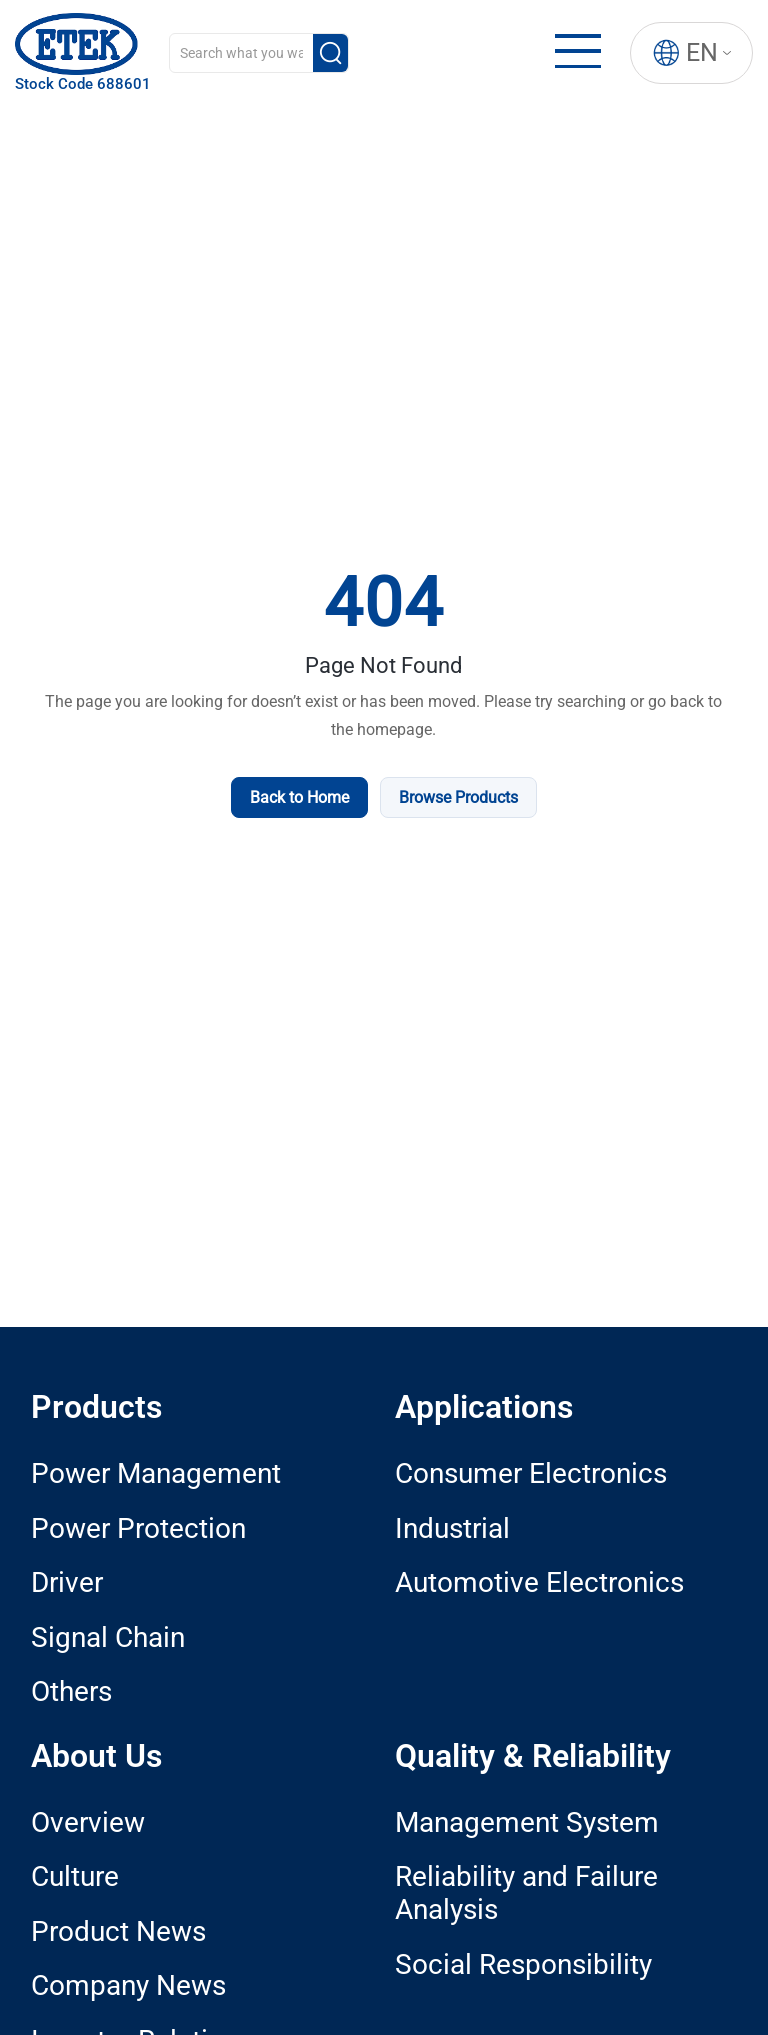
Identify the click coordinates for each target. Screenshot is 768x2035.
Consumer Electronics (531, 1473)
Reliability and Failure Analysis (526, 1893)
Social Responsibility (523, 1964)
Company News (128, 1985)
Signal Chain (108, 1637)
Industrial (452, 1528)
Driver (67, 1582)
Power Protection (138, 1528)
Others (71, 1691)
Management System (527, 1822)
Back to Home (299, 797)
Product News (118, 1931)
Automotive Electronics (539, 1582)
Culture (75, 1876)
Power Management (156, 1473)
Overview (88, 1822)
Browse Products (458, 797)
